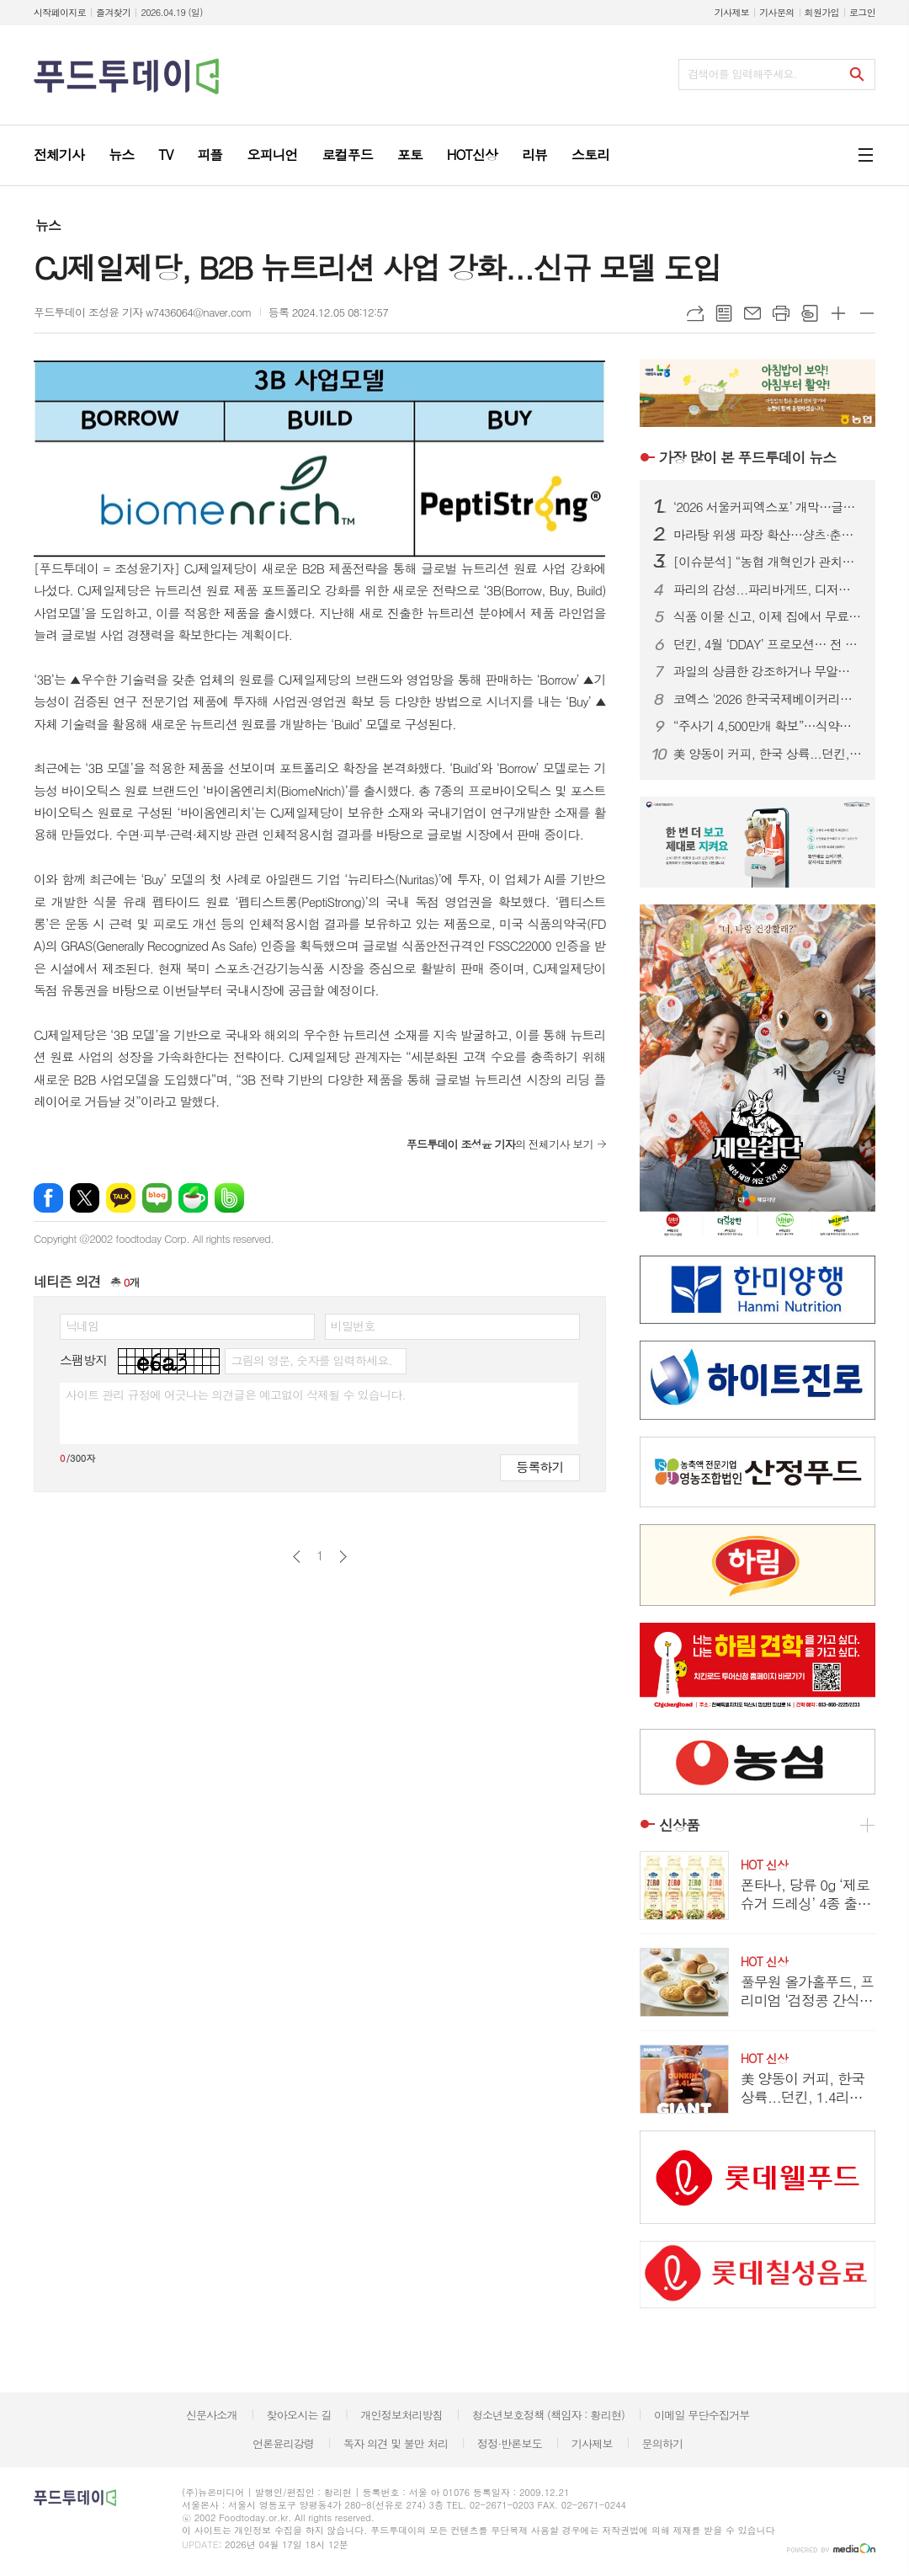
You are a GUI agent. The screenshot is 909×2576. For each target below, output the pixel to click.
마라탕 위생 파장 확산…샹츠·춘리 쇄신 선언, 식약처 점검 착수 (767, 534)
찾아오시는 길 (299, 2415)
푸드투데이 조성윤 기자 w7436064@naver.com (143, 312)
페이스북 (48, 1198)
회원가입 (822, 12)
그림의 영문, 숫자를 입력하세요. (311, 1360)
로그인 (862, 12)
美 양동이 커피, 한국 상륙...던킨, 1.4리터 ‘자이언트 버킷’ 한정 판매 (767, 753)
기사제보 (732, 12)
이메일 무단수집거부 (702, 2415)
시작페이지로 (60, 12)
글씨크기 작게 (866, 313)
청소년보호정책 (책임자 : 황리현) (548, 2415)
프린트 (781, 313)
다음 (343, 1556)
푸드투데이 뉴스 (747, 457)
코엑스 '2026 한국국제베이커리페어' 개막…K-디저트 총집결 (767, 699)
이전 (296, 1556)
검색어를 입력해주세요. (742, 73)
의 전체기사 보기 (500, 1144)
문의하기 (662, 2443)
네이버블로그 (157, 1198)
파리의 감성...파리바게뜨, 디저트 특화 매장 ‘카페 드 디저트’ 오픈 (767, 589)
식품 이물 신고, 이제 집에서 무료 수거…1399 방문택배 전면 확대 (767, 616)
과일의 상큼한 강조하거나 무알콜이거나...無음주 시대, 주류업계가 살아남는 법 (767, 671)
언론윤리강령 (283, 2443)
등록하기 (539, 1466)
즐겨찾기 (113, 12)
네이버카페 (193, 1198)
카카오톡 (121, 1198)
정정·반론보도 (509, 2443)
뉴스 (48, 225)
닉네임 (82, 1325)
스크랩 (809, 313)
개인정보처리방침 (401, 2415)
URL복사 (695, 313)
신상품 (679, 1825)
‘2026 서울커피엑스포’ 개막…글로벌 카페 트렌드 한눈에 (767, 507)
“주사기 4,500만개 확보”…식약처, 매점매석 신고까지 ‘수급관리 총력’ (767, 725)
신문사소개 (211, 2415)
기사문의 (776, 12)
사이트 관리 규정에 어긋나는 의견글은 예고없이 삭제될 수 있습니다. (236, 1394)
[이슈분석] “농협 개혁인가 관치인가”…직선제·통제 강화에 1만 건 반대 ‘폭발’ (767, 561)
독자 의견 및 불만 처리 (395, 2443)
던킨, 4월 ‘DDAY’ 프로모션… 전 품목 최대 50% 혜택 (767, 644)
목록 (723, 313)
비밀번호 (353, 1325)
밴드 (229, 1198)
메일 (752, 313)
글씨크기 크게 (838, 313)
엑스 (84, 1198)
